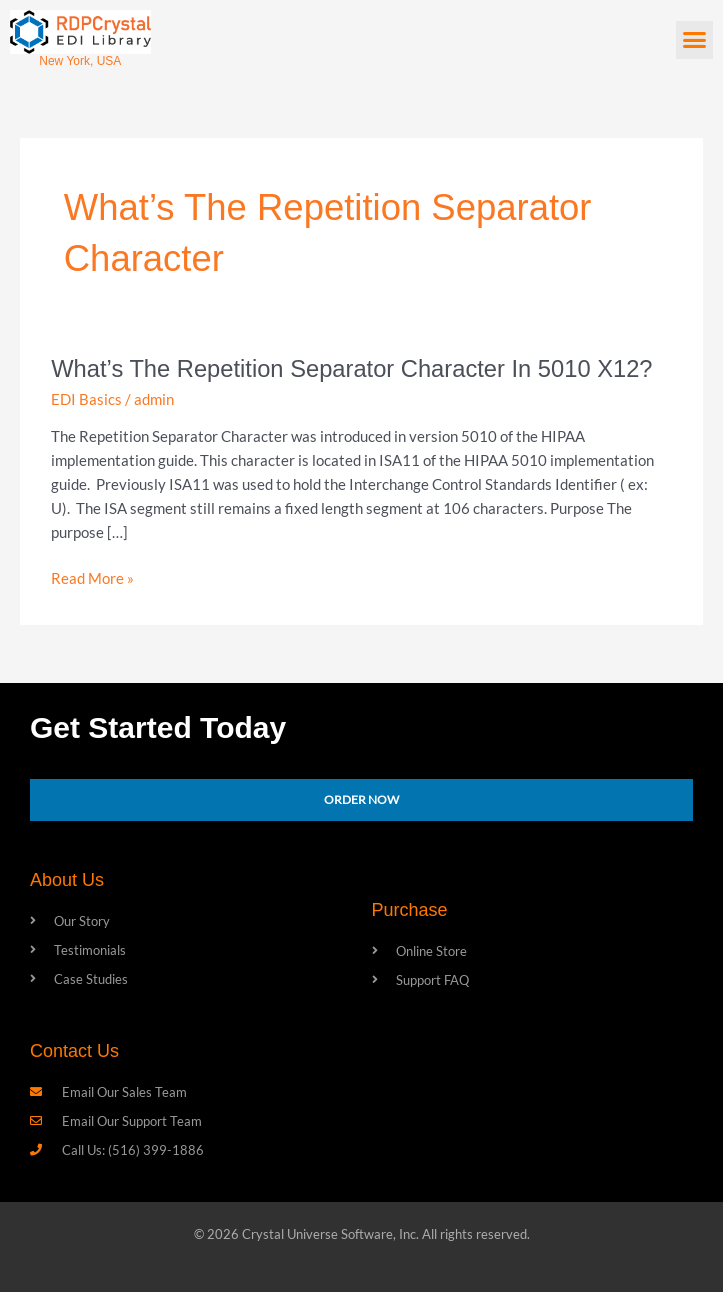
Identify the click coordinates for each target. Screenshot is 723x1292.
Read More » (92, 577)
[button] (695, 40)
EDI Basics (86, 399)
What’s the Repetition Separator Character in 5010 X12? (351, 369)
